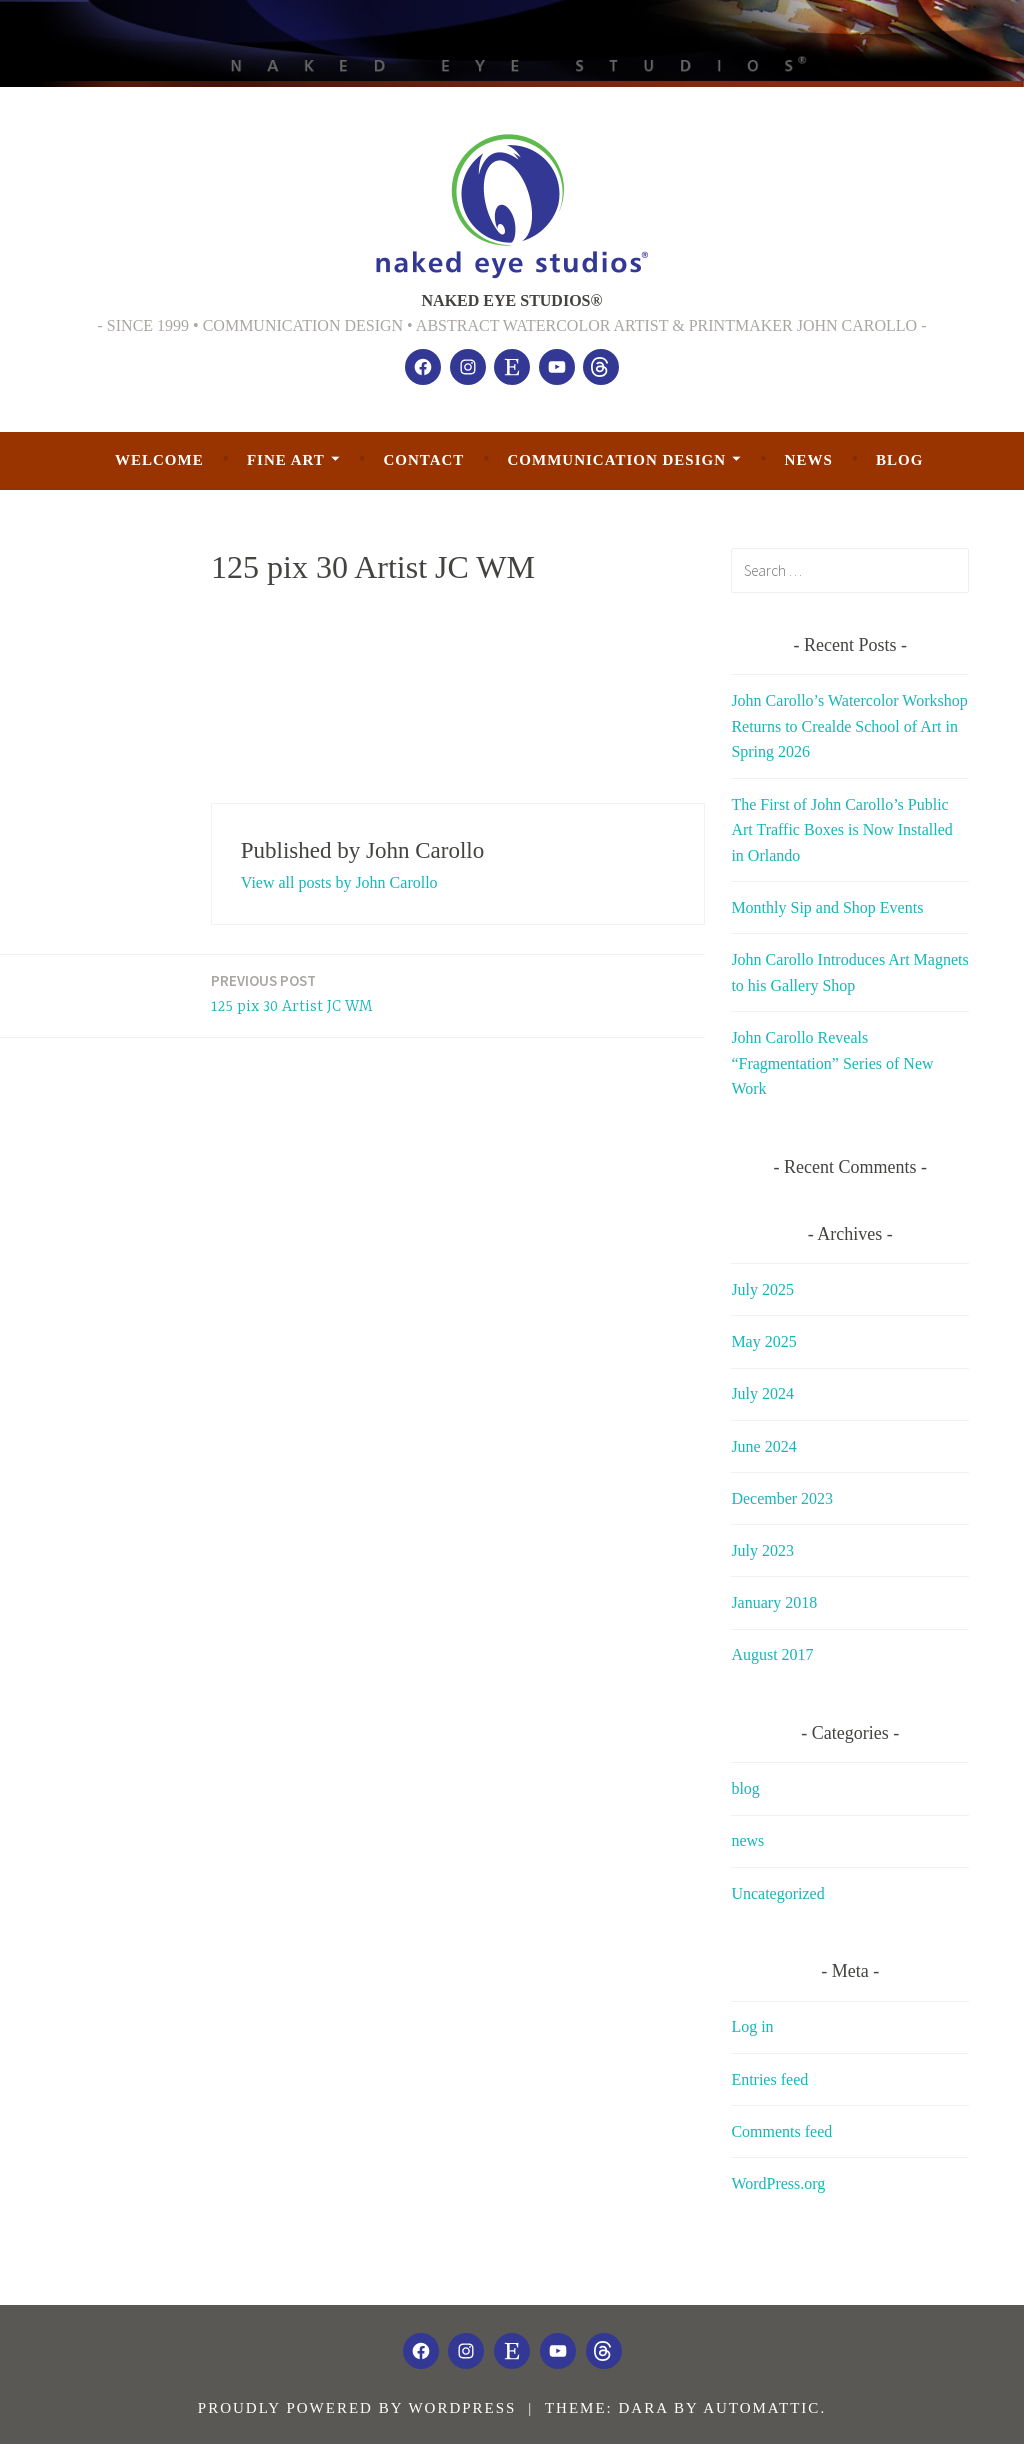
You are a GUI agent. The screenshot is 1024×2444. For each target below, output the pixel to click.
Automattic (761, 2408)
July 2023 (762, 1550)
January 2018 (774, 1602)
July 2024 (762, 1393)
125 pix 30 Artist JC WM (292, 992)
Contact (423, 460)
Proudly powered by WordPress (357, 2408)
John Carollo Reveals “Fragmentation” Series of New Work (832, 1063)
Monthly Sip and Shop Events (827, 907)
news (809, 460)
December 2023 (782, 1498)
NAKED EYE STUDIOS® (512, 300)
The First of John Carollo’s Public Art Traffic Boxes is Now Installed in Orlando (841, 830)
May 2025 (763, 1341)
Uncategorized (777, 1893)
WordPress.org (778, 2183)
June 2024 (763, 1446)
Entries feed (769, 2079)
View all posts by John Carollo (339, 882)
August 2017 (772, 1654)
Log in (752, 2026)
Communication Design (617, 460)
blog (899, 460)
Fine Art (286, 460)
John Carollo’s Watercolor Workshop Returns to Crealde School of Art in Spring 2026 (849, 726)
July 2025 (762, 1289)
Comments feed (781, 2131)
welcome (159, 460)
